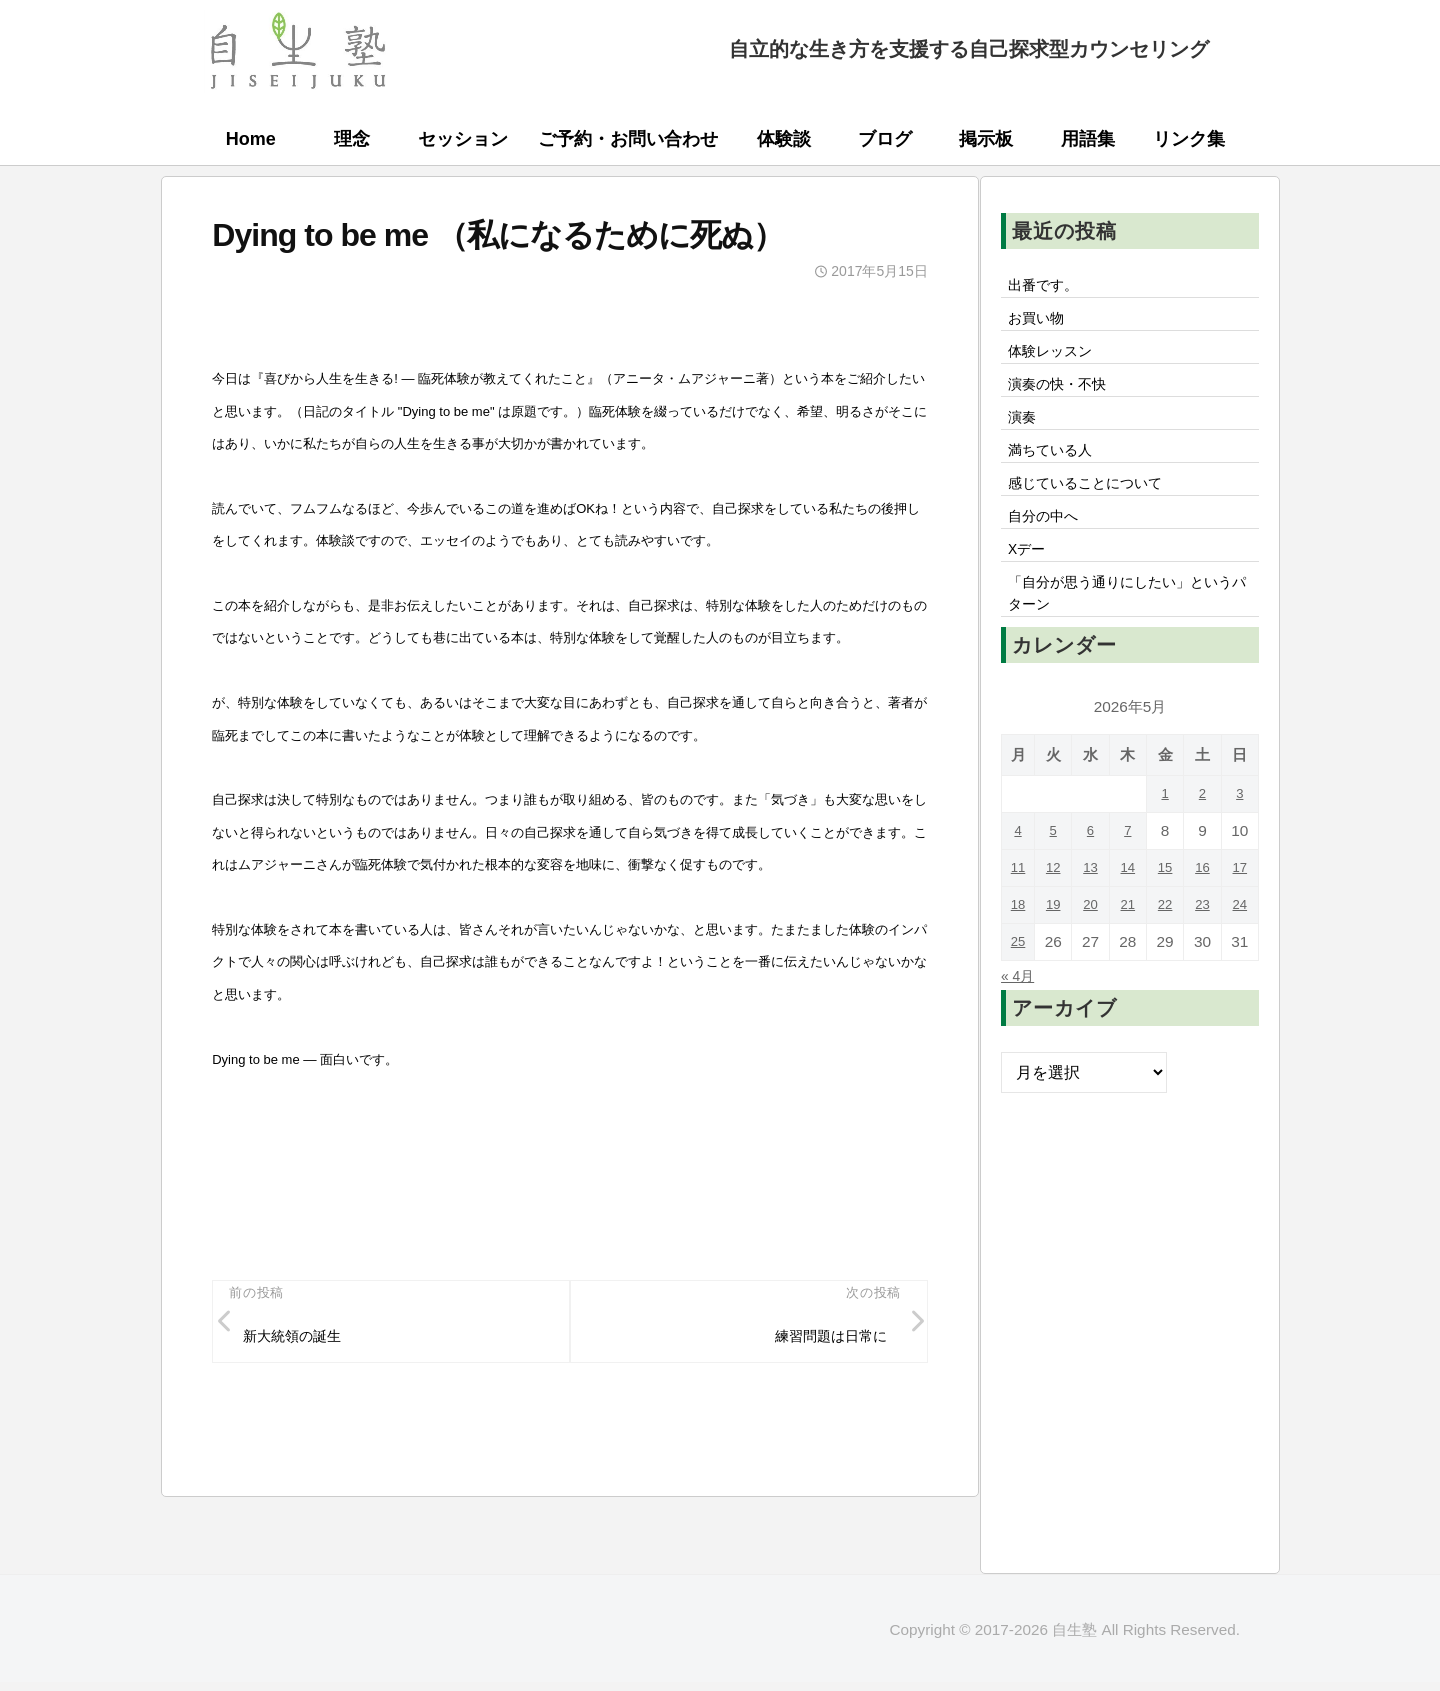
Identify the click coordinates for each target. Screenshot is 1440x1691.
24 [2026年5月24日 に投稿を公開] (1240, 946)
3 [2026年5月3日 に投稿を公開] (1240, 835)
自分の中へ (1049, 545)
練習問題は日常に (821, 1341)
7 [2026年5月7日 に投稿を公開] (1130, 872)
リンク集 (1189, 139)
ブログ (885, 139)
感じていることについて (1097, 508)
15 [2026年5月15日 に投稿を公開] (1166, 909)
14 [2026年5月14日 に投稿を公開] (1129, 909)
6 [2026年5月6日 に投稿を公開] (1093, 872)
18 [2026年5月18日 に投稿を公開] (1019, 946)
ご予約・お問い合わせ (628, 139)
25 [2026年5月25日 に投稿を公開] (1019, 983)
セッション (463, 139)
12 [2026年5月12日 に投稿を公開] (1056, 909)
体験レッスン (1057, 360)
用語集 (1088, 139)
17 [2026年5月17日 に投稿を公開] (1240, 909)
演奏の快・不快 (1065, 397)
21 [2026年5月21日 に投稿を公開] (1129, 946)
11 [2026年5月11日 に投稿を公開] (1019, 909)
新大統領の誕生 (302, 1341)
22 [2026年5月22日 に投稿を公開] (1166, 946)
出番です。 (1049, 287)
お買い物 (1041, 324)
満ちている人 (1057, 471)
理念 (352, 139)
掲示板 (986, 139)
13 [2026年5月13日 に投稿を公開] (1093, 909)
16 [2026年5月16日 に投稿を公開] (1203, 909)
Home (251, 139)
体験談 (784, 139)
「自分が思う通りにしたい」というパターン (1129, 632)
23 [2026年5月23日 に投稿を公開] (1203, 946)
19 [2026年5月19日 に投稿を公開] (1056, 946)
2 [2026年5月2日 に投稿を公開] (1203, 835)
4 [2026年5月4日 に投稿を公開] (1020, 872)
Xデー (1030, 582)
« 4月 (1020, 1017)
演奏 (1025, 434)
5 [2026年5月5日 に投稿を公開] (1056, 872)
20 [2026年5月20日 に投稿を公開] (1093, 946)
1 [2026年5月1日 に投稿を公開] (1166, 835)
